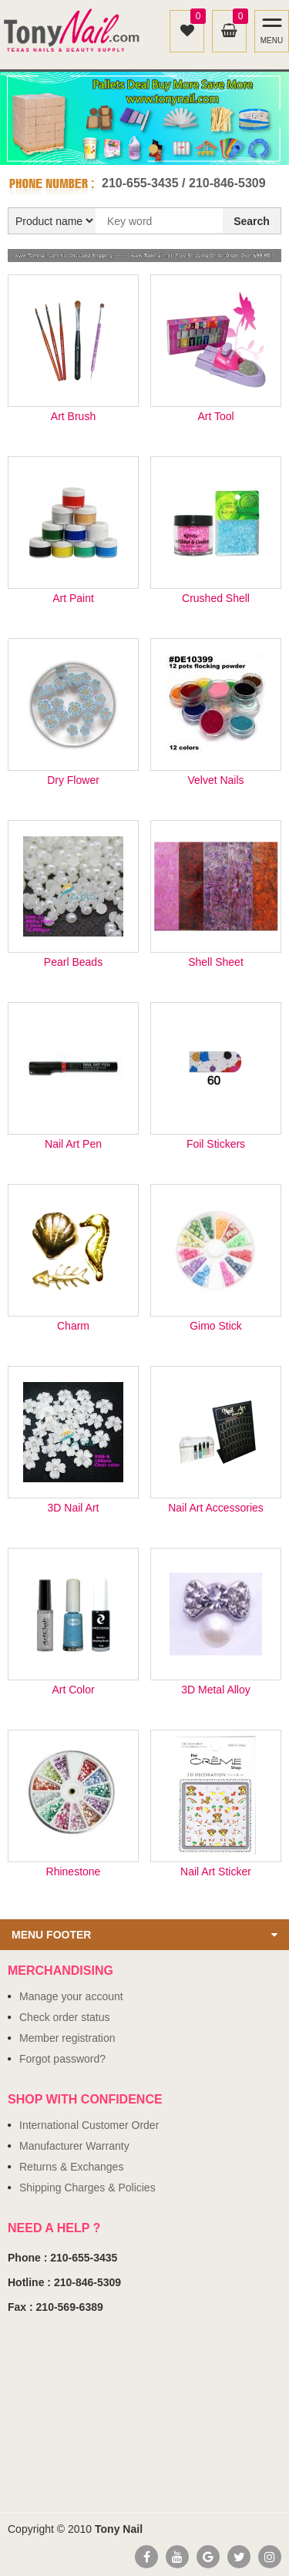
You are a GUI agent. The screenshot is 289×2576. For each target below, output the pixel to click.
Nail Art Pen (73, 1144)
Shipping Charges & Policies (87, 2187)
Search (252, 221)
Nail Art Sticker (215, 1872)
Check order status (64, 2017)
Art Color (73, 1690)
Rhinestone (73, 1872)
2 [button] (153, 148)
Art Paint (73, 598)
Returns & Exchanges (71, 2167)
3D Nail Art (73, 1508)
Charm (73, 1326)
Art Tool (215, 416)
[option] (144, 118)
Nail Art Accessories (216, 1508)
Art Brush (73, 416)
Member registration (67, 2038)
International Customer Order (89, 2125)
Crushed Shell (216, 598)
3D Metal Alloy (215, 1690)
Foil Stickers (216, 1144)
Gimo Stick (216, 1326)
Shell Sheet (216, 962)
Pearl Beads (73, 962)
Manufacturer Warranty (74, 2146)
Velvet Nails (215, 780)
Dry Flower (73, 780)
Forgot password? (62, 2059)
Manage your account (71, 1996)
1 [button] (136, 148)
